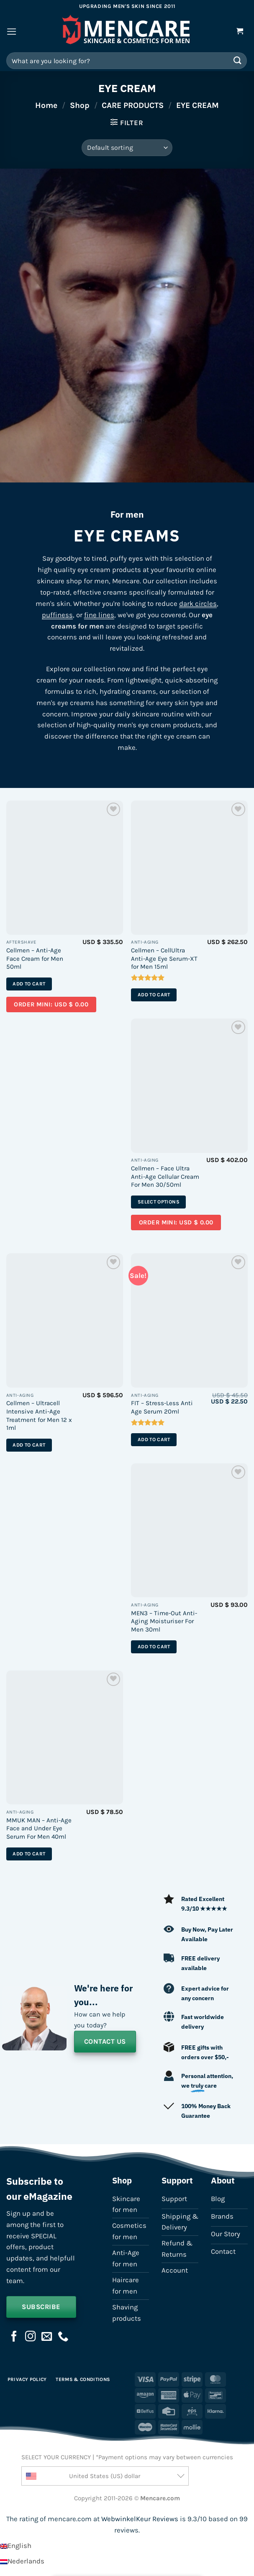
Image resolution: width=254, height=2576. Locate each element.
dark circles (198, 604)
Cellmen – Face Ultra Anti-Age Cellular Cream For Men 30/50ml (165, 1176)
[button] (11, 31)
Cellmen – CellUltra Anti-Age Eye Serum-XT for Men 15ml (164, 958)
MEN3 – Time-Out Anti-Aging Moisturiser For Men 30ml (164, 1621)
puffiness (57, 615)
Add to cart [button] (29, 984)
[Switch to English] (15, 2546)
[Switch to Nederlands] (22, 2561)
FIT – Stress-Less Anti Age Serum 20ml (162, 1407)
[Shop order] (127, 147)
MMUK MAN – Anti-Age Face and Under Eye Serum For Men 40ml (39, 1828)
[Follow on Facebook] (14, 2337)
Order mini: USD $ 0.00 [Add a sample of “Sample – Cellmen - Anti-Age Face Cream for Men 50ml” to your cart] (51, 1004)
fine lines (99, 615)
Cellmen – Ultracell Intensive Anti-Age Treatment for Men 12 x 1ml (39, 1415)
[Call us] (63, 2337)
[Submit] (237, 60)
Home (46, 105)
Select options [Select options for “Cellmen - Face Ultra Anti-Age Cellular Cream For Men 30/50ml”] (159, 1202)
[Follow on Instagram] (30, 2337)
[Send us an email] (46, 2337)
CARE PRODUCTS (133, 105)
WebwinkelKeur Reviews (139, 2519)
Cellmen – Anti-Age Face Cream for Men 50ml (34, 958)
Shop (80, 105)
